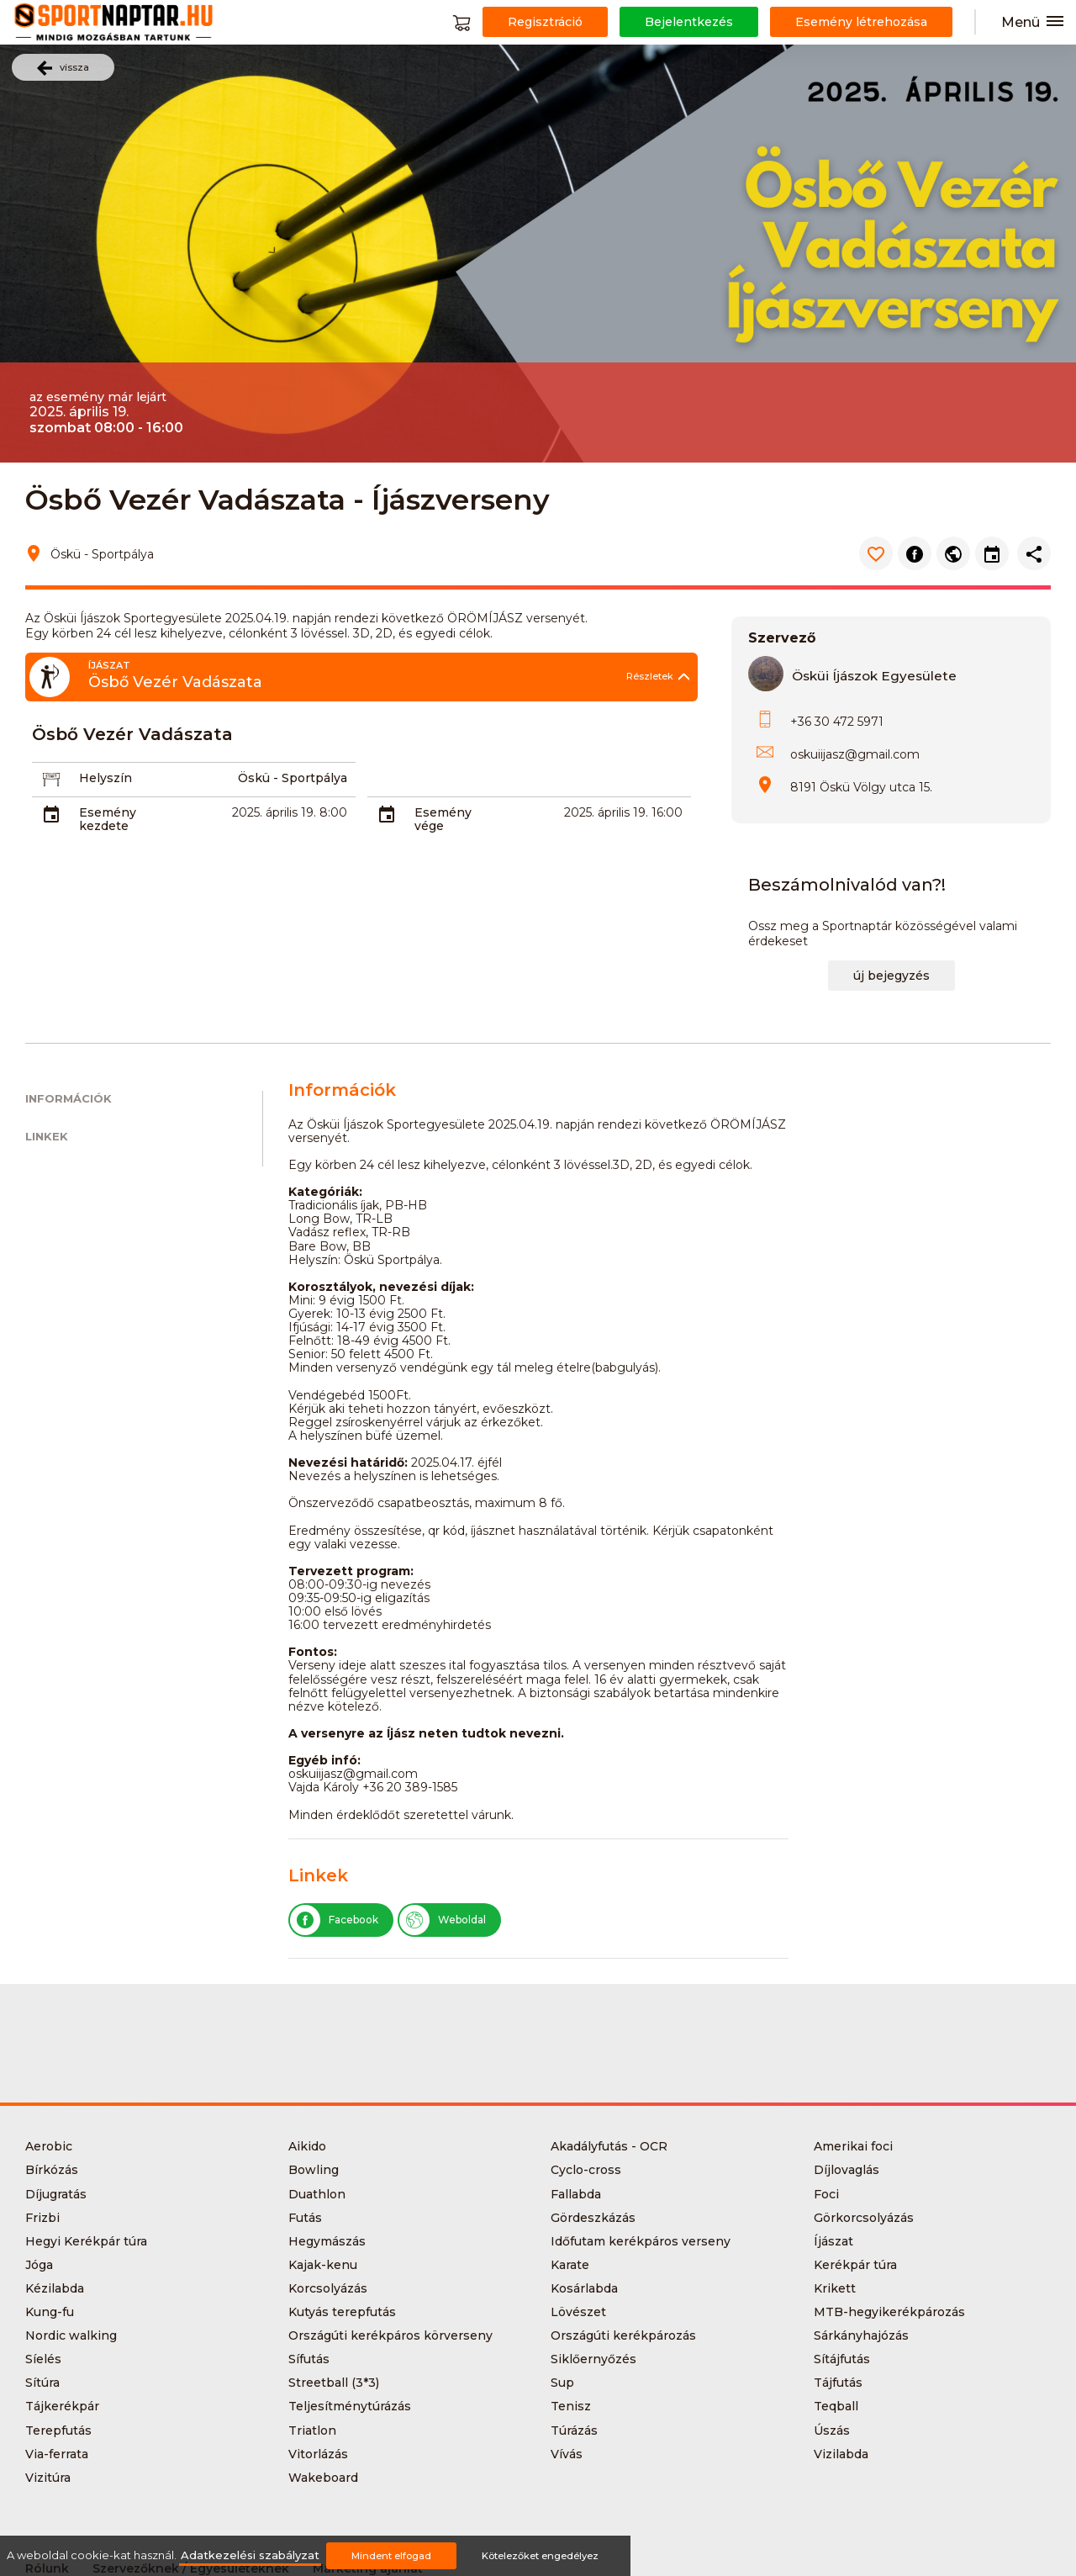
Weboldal (442, 1920)
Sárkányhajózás (861, 2335)
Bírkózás (51, 2170)
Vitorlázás (318, 2454)
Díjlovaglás (846, 2170)
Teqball (836, 2406)
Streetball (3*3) (333, 2382)
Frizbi (42, 2217)
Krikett (835, 2288)
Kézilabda (54, 2288)
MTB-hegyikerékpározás (889, 2312)
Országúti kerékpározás (623, 2335)
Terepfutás (58, 2430)
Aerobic (48, 2146)
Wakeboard (323, 2477)
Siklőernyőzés (593, 2359)
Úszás (832, 2430)
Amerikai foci (853, 2146)
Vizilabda (841, 2454)
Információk (68, 1098)
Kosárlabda (584, 2288)
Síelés (43, 2359)
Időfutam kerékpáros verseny (641, 2241)
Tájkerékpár (62, 2406)
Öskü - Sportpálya (292, 777)
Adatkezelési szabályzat (250, 2555)
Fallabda (576, 2194)
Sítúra (42, 2382)
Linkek (46, 1136)
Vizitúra (48, 2477)
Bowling (313, 2170)
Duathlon (316, 2194)
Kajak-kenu (322, 2265)
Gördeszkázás (593, 2217)
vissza (63, 68)
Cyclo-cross (586, 2170)
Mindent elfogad (391, 2556)
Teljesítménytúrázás (349, 2406)
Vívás (567, 2454)
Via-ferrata (56, 2454)
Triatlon (312, 2430)
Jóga (39, 2265)
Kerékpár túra (855, 2265)
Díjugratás (56, 2194)
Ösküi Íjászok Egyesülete (874, 676)
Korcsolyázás (327, 2288)
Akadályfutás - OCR (609, 2146)
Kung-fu (49, 2312)
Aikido (307, 2146)
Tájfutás (838, 2382)
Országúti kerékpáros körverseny (390, 2335)
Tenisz (571, 2406)
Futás (305, 2217)
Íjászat (833, 2241)
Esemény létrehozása (861, 21)
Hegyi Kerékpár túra (86, 2241)
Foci (826, 2194)
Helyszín (105, 777)
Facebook (334, 1920)
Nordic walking (71, 2335)
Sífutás (309, 2359)
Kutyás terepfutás (342, 2312)
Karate (570, 2265)
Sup (562, 2382)
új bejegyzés (891, 975)
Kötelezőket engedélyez (540, 2556)
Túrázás (574, 2430)
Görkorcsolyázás (864, 2217)
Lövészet (578, 2312)
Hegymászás (327, 2241)
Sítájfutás (842, 2359)
